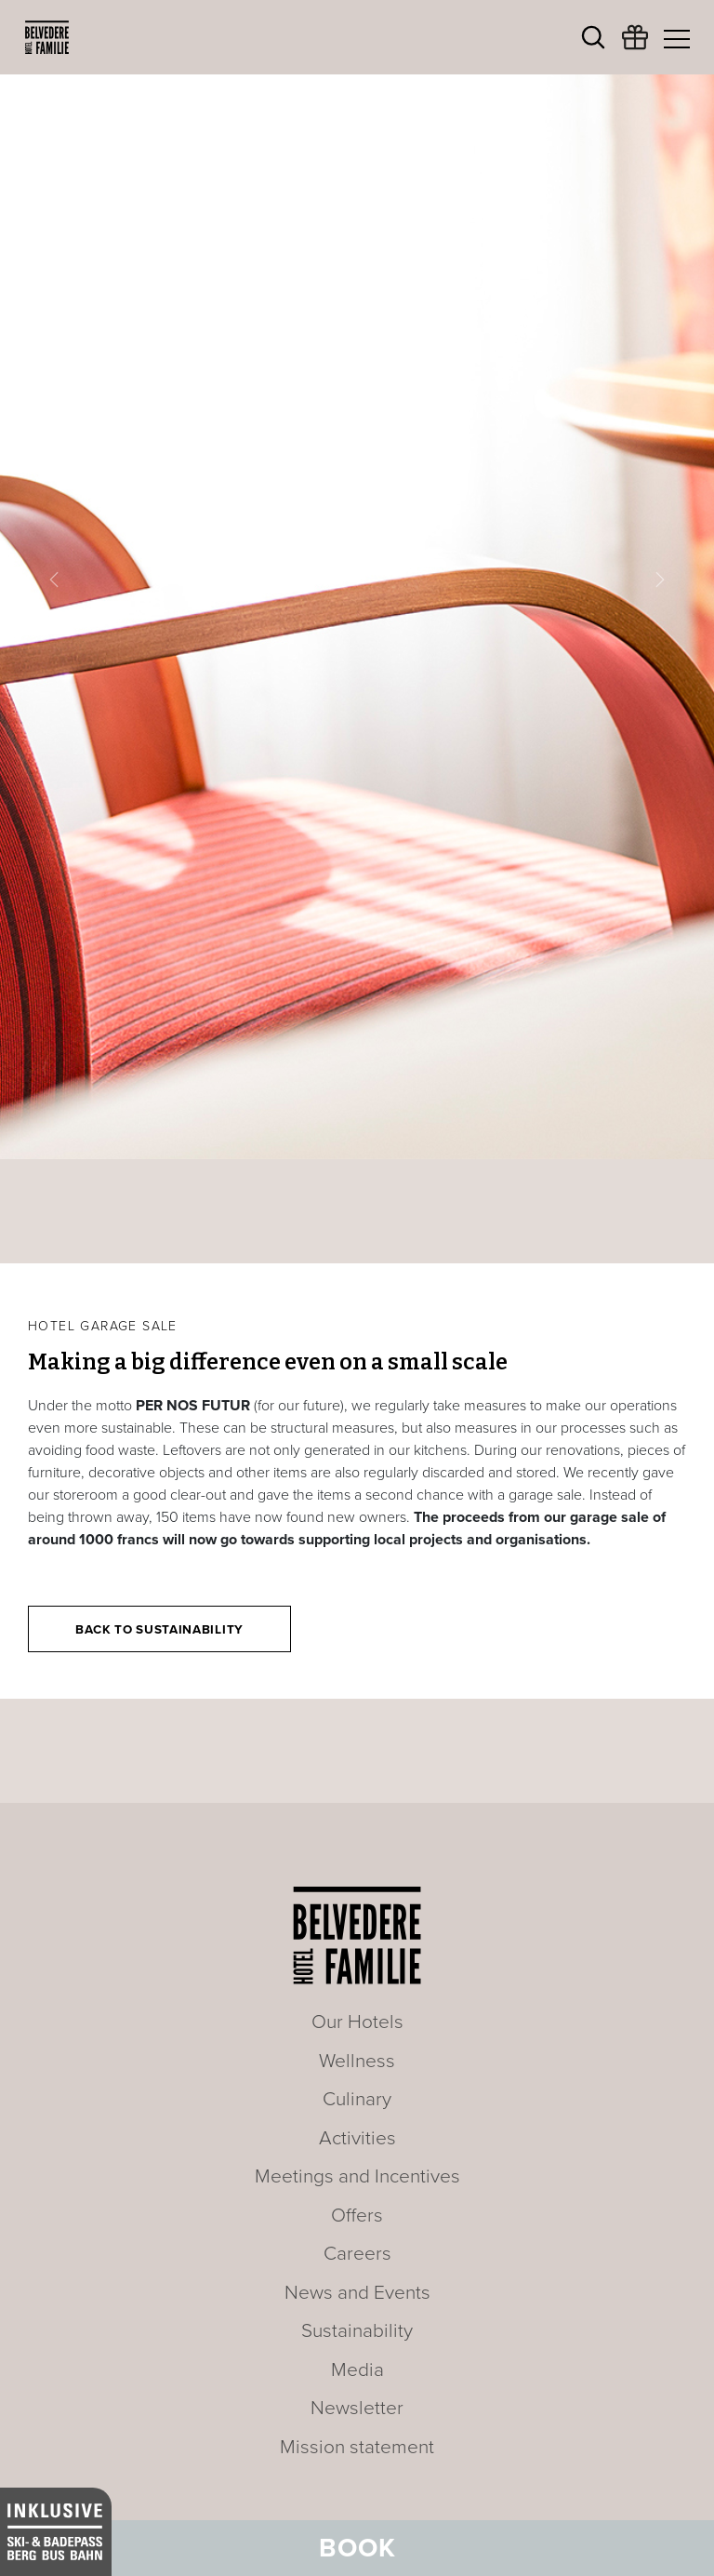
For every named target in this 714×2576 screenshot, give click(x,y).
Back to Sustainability (159, 1629)
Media (357, 2370)
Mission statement (357, 2447)
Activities (357, 2138)
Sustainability (357, 2330)
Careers (357, 2253)
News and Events (357, 2292)
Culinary (357, 2099)
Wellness (357, 2061)
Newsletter (357, 2408)
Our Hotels (357, 2022)
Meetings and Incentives (357, 2176)
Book (357, 2548)
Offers (357, 2215)
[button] (53, 579)
